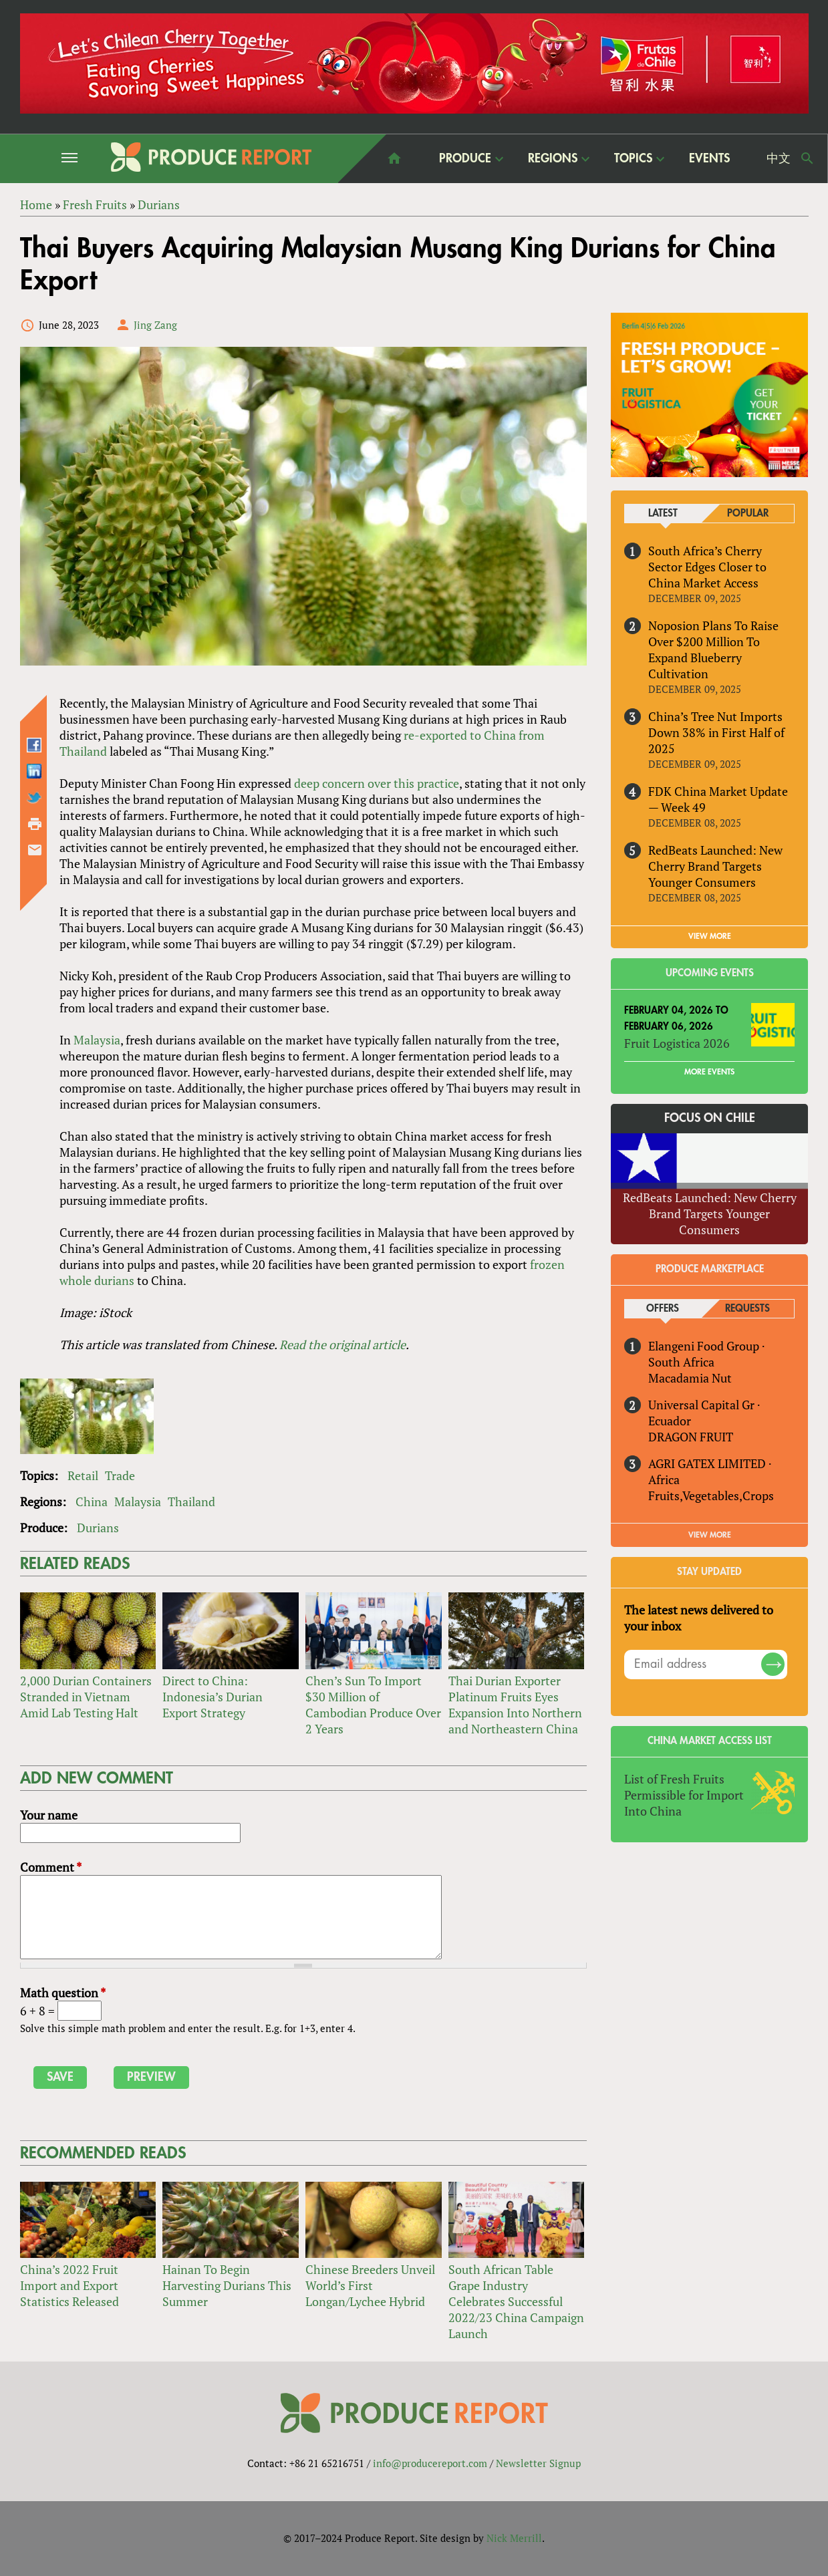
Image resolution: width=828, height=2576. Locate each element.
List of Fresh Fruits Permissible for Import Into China (684, 1795)
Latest (663, 514)
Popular (748, 514)
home (394, 158)
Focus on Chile (709, 1118)
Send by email (35, 850)
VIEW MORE (709, 936)
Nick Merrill (514, 2538)
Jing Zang (155, 324)
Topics (633, 158)
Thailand (191, 1501)
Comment (51, 1867)
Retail (82, 1475)
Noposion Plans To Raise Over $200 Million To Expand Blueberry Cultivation (713, 649)
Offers (662, 1309)
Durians (98, 1528)
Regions (552, 158)
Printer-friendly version (35, 824)
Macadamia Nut (690, 1378)
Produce (465, 158)
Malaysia (97, 1040)
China (92, 1501)
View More (709, 1535)
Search (807, 158)
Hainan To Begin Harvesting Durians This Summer (226, 2285)
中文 (779, 158)
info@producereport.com (430, 2463)
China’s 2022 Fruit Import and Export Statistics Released (69, 2285)
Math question (63, 1993)
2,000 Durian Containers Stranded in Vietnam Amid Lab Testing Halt (86, 1697)
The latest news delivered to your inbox (698, 1618)
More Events (709, 1072)
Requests (747, 1309)
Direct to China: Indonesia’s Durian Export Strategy (212, 1697)
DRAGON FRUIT (690, 1437)
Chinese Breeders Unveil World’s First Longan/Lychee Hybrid (370, 2285)
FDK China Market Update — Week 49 (718, 799)
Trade (120, 1475)
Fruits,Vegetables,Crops (711, 1495)
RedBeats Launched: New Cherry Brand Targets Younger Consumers (715, 866)
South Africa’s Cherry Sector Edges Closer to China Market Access (707, 567)
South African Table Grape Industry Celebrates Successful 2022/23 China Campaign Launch (516, 2301)
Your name (49, 1815)
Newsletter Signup (538, 2463)
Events (709, 158)
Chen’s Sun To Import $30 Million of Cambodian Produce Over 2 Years (373, 1705)
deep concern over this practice (376, 783)
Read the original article (342, 1344)
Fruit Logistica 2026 (677, 1043)
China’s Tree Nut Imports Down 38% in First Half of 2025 (716, 732)
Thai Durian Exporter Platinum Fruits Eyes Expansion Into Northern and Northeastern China (515, 1705)
